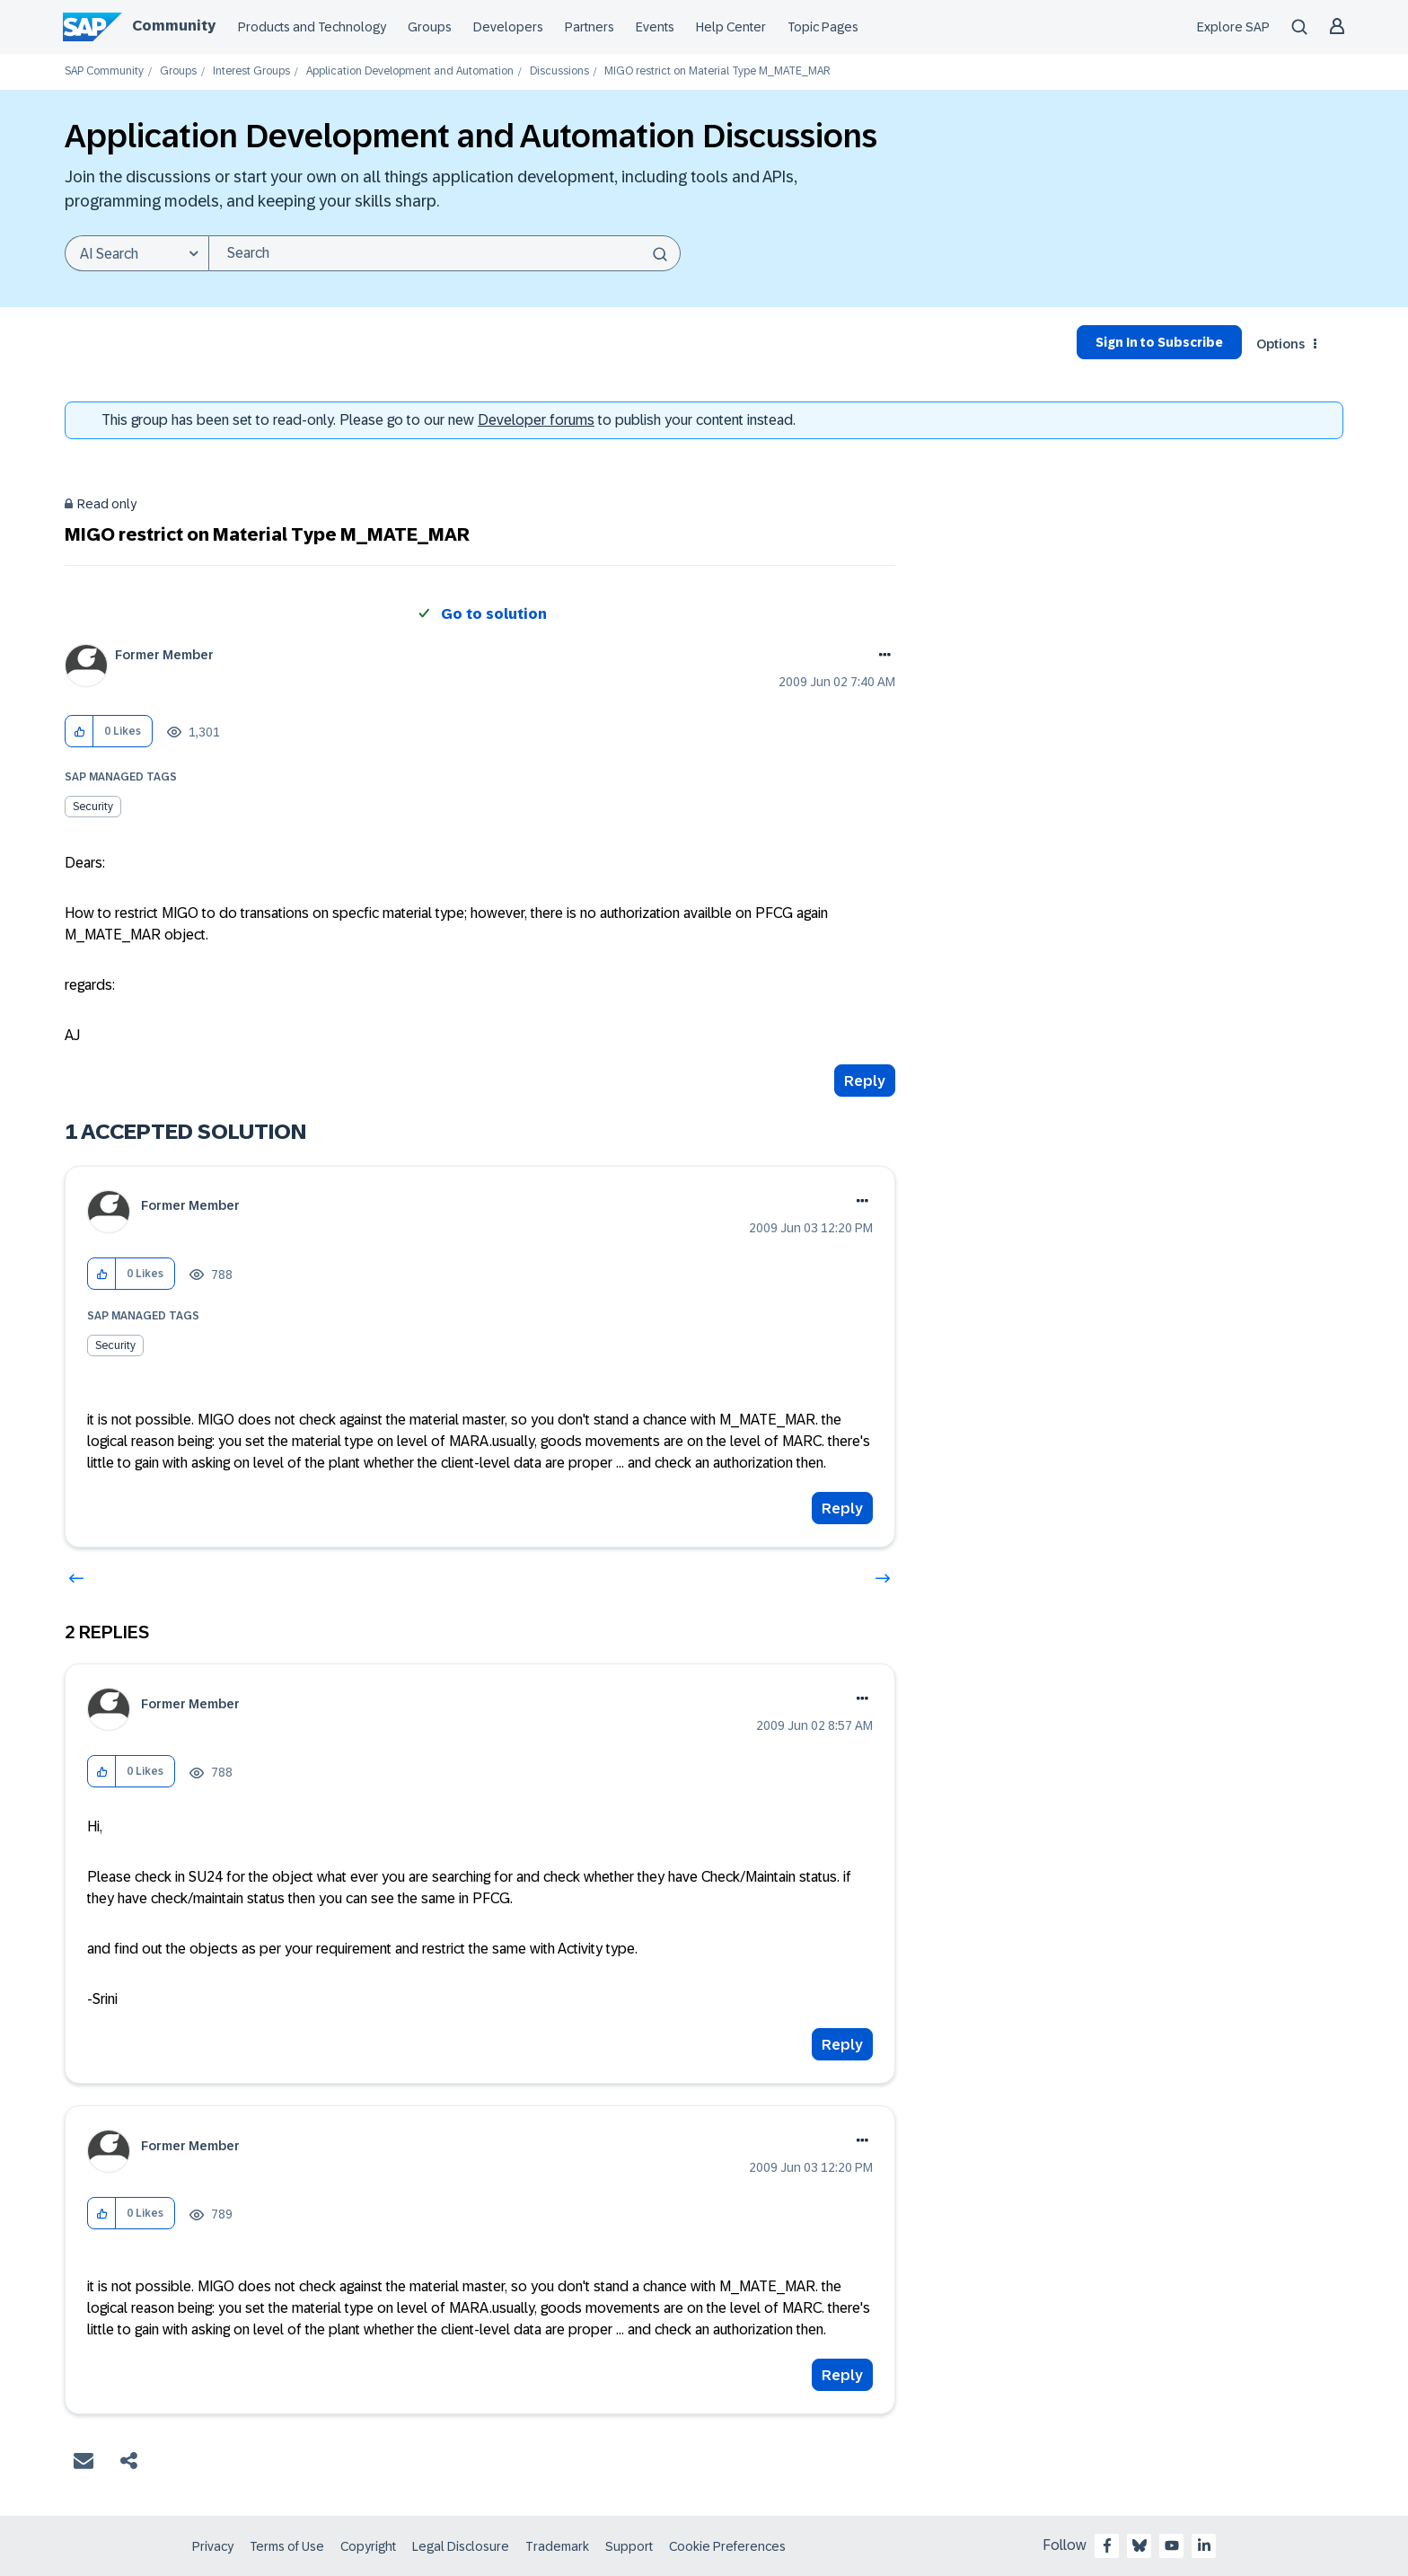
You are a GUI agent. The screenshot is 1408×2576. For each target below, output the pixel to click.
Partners (589, 27)
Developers (508, 27)
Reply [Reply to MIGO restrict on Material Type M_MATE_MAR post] (864, 1081)
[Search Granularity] (136, 253)
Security (93, 806)
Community (174, 25)
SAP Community (104, 71)
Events (655, 27)
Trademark (557, 2546)
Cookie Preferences (727, 2546)
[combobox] (444, 253)
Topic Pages (823, 27)
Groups (430, 27)
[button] (79, 731)
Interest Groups (251, 71)
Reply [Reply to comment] (842, 1508)
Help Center (731, 27)
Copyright (368, 2546)
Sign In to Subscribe (1159, 342)
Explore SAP (1233, 27)
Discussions (559, 71)
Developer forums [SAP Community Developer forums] (536, 420)
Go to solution (494, 614)
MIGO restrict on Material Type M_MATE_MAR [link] (717, 71)
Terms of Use (287, 2546)
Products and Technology (312, 27)
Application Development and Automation (410, 71)
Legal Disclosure (460, 2546)
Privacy (212, 2546)
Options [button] (1280, 344)
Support (629, 2546)
